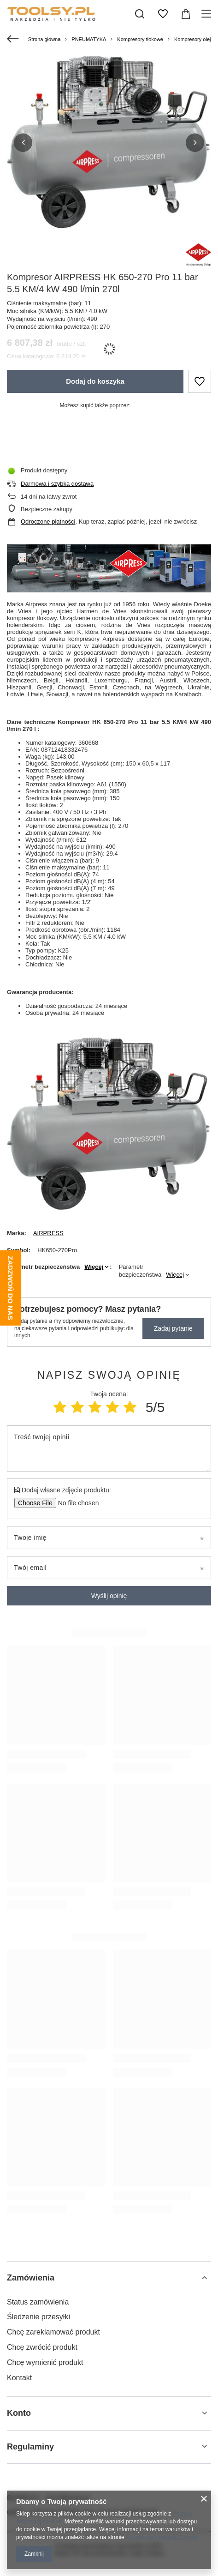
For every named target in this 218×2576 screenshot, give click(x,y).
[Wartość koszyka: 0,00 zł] (185, 14)
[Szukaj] (139, 14)
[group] (109, 142)
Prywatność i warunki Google (161, 2537)
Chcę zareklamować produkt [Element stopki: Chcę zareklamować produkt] (53, 2332)
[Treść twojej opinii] (109, 1448)
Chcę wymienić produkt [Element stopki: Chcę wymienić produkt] (45, 2362)
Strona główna (44, 39)
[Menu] (207, 14)
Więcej (93, 1266)
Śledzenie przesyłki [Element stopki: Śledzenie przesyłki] (38, 2317)
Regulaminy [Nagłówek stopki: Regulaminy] (30, 2446)
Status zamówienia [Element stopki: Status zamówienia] (38, 2302)
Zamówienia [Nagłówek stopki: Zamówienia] (30, 2277)
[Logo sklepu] (65, 14)
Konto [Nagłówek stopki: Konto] (19, 2413)
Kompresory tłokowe (140, 39)
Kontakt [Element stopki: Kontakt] (19, 2378)
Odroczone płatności (48, 521)
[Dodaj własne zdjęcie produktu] (75, 1503)
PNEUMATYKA (88, 39)
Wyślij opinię (109, 1595)
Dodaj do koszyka (95, 381)
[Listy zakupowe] (162, 14)
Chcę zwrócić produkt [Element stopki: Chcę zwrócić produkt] (42, 2347)
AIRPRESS (48, 1233)
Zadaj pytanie (173, 1328)
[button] (23, 142)
